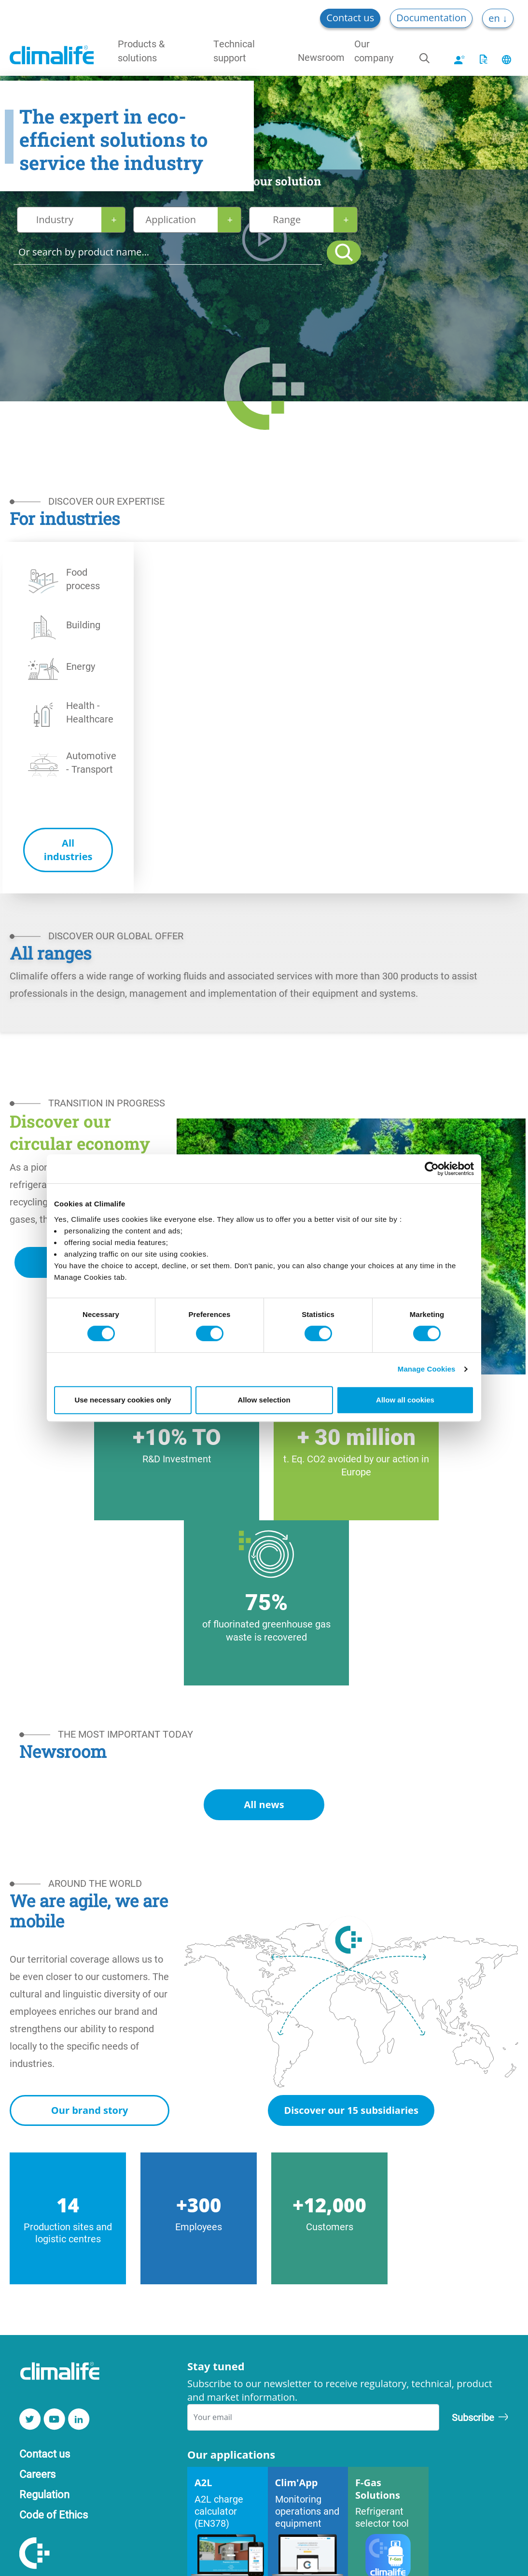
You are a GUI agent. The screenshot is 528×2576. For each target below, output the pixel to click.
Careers (37, 2474)
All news (264, 1804)
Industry (54, 219)
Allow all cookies (405, 1400)
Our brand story (89, 2110)
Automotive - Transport (91, 762)
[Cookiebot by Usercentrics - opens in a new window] (431, 1168)
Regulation (44, 2494)
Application (171, 219)
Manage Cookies (427, 1369)
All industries (68, 849)
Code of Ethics (53, 2514)
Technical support (234, 50)
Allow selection (263, 1400)
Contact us (350, 17)
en (495, 18)
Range (287, 219)
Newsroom (321, 57)
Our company (373, 50)
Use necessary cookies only (122, 1400)
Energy (80, 666)
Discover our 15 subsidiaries (351, 2110)
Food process (83, 579)
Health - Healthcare (89, 712)
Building (83, 624)
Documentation (431, 17)
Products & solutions (141, 50)
